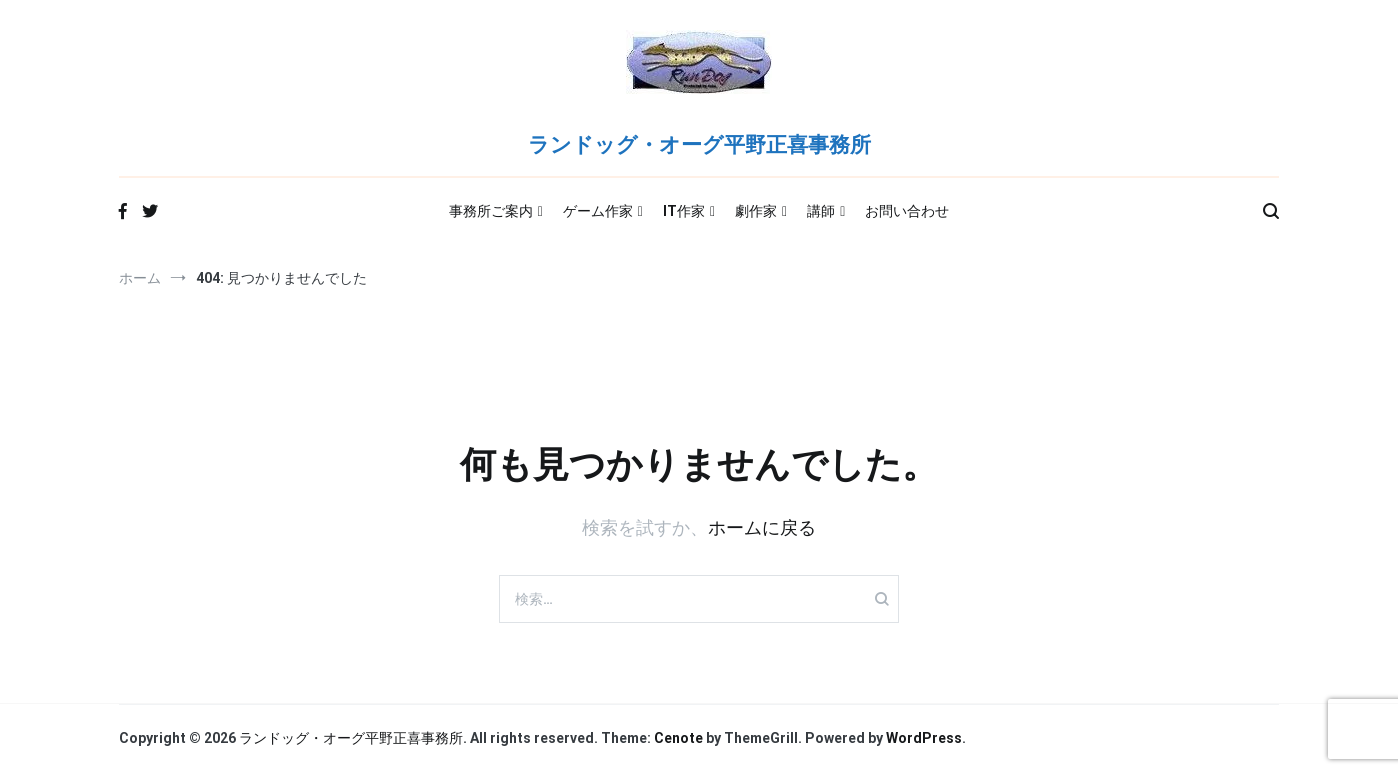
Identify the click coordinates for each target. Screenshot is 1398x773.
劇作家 (756, 211)
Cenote (678, 738)
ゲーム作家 (598, 211)
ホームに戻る (762, 527)
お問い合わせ (907, 211)
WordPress (924, 738)
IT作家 (684, 211)
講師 (821, 211)
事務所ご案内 (491, 211)
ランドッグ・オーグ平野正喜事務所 (699, 146)
